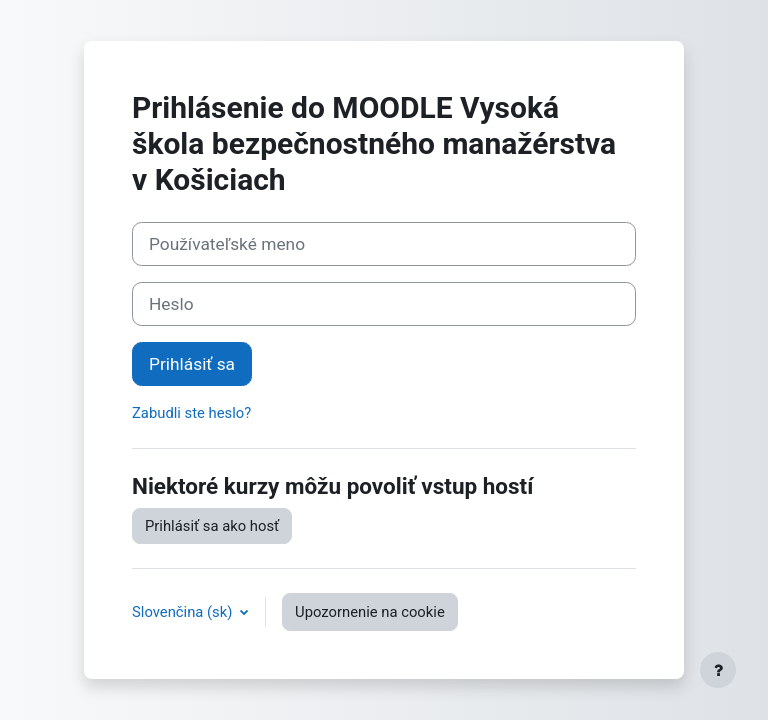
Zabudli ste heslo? (191, 413)
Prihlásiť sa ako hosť (212, 526)
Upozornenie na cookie (370, 612)
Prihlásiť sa (192, 364)
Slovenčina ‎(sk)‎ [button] (184, 612)
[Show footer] (718, 670)
